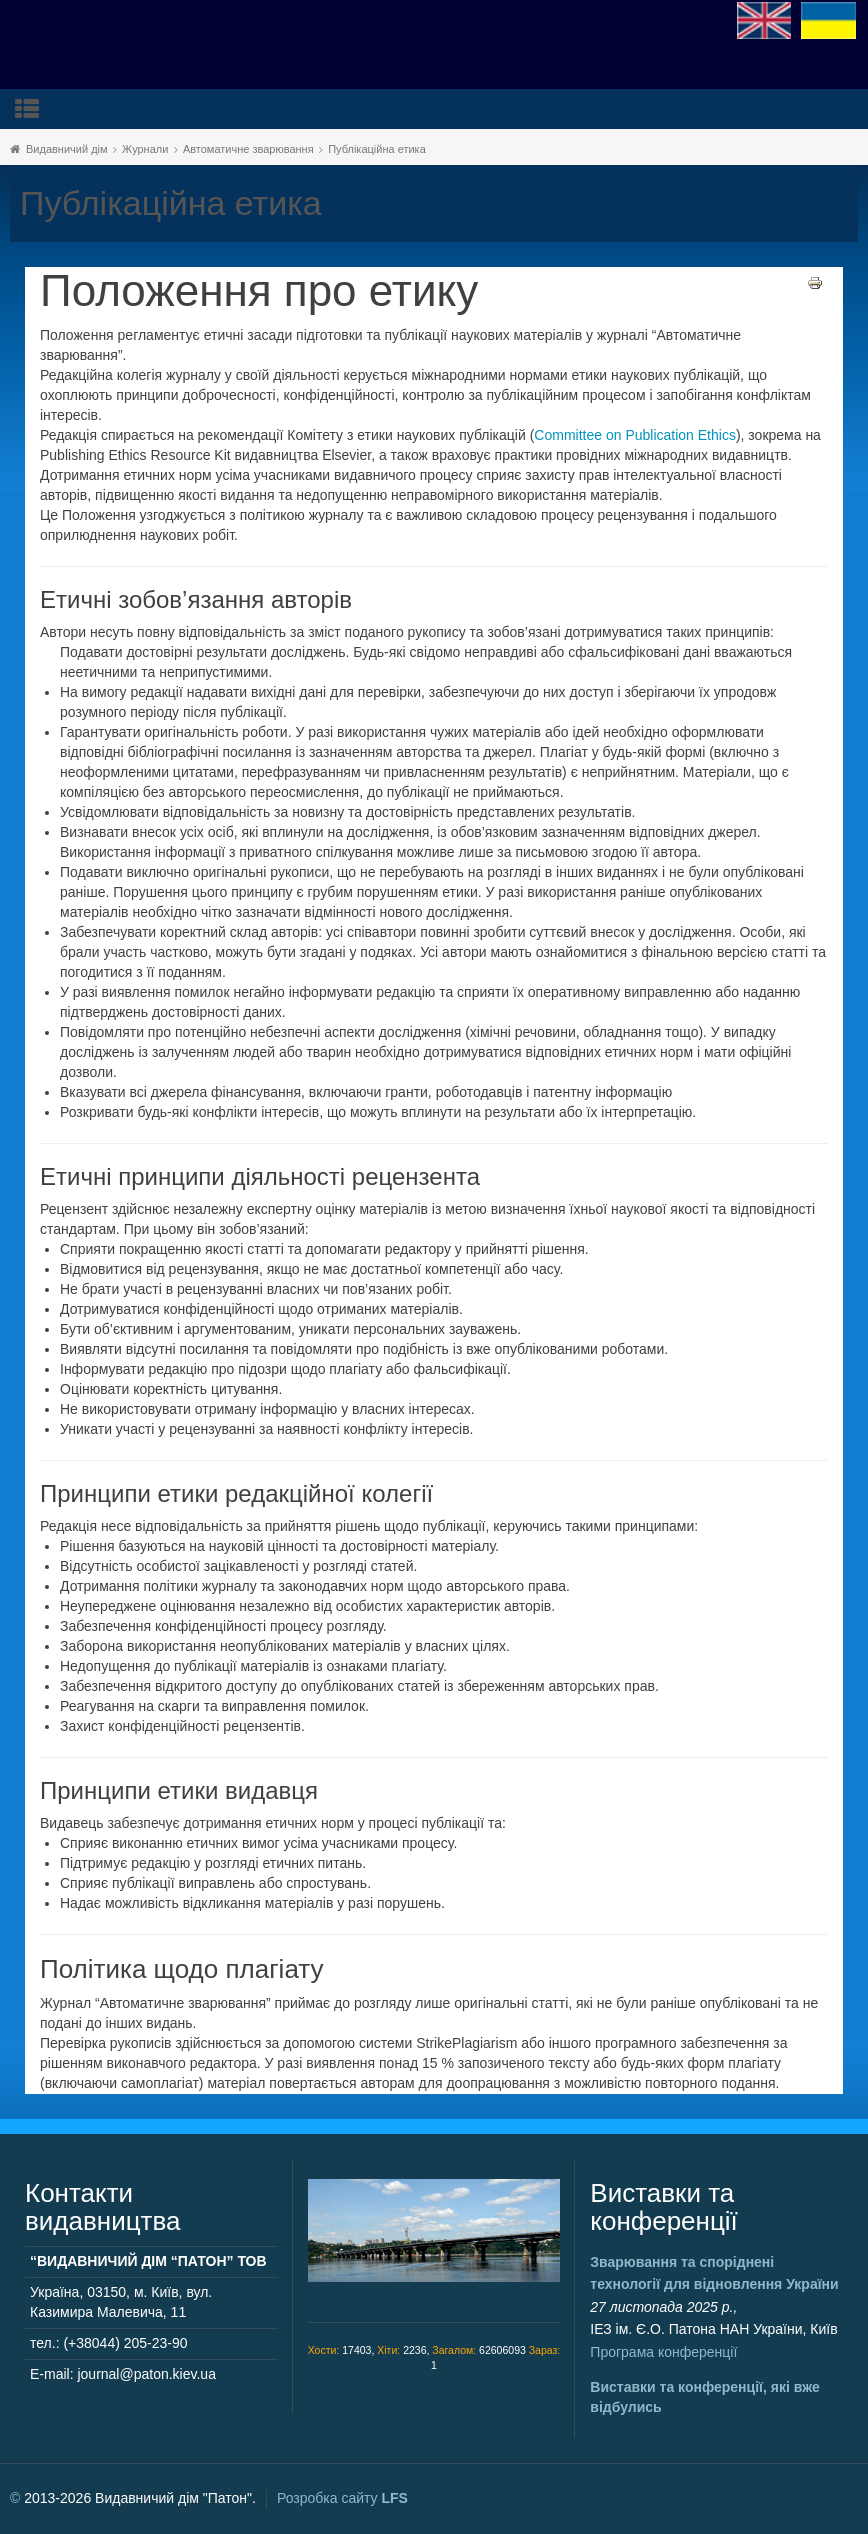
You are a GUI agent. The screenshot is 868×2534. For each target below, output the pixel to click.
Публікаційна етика (377, 149)
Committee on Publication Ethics (635, 435)
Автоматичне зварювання (248, 149)
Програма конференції (663, 2352)
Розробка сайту (342, 2498)
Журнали (145, 149)
